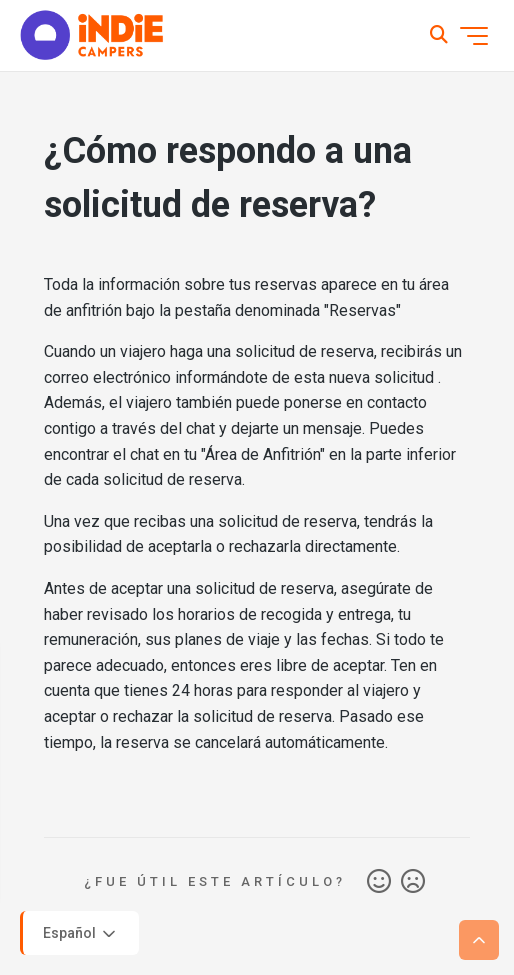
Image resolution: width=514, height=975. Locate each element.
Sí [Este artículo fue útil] (379, 882)
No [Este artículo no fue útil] (413, 882)
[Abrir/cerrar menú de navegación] (474, 36)
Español (81, 934)
